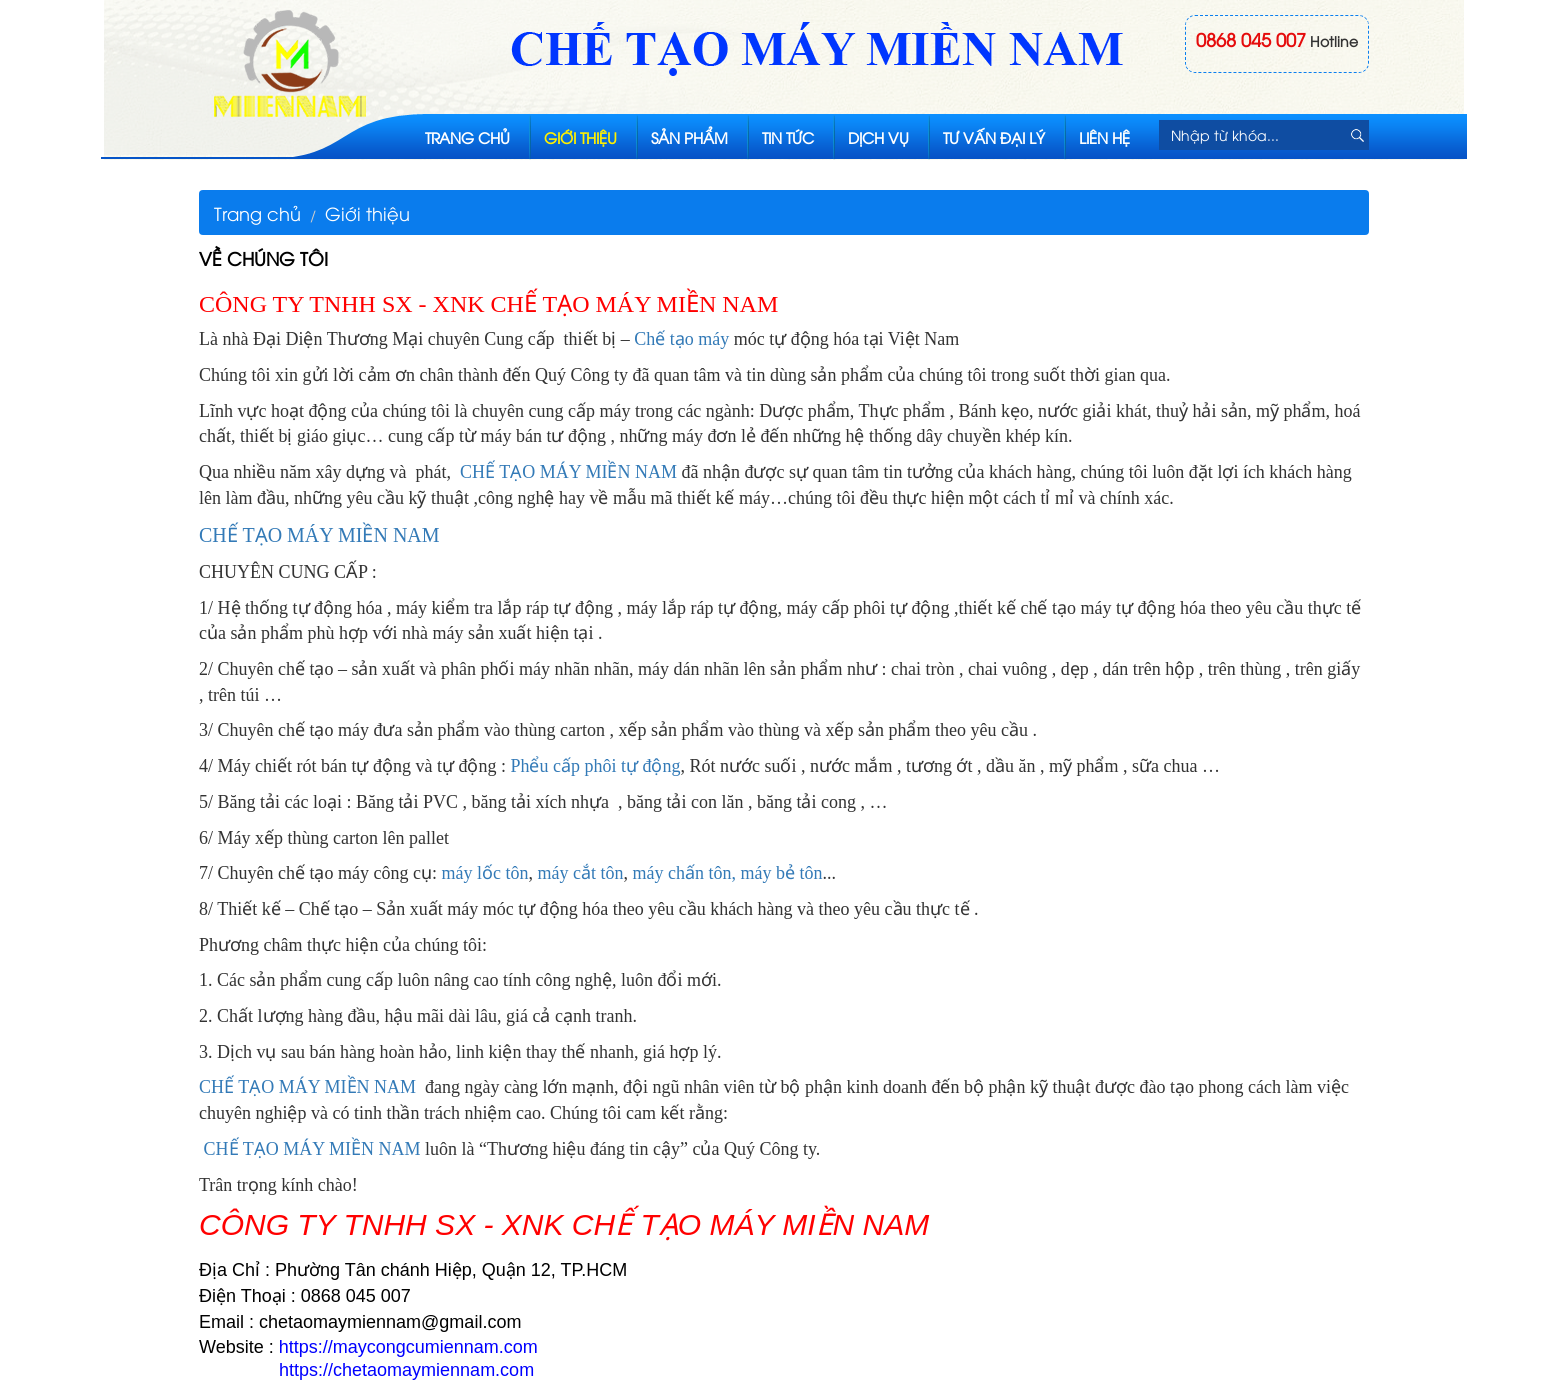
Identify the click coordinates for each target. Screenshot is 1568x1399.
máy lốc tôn (484, 873)
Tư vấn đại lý (994, 137)
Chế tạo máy (681, 339)
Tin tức (788, 137)
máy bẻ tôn (781, 873)
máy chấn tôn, (683, 873)
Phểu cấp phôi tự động (595, 766)
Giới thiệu (580, 137)
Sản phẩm (689, 137)
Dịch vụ (878, 137)
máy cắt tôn (580, 873)
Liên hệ (1104, 137)
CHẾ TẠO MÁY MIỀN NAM (568, 472)
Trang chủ (467, 137)
